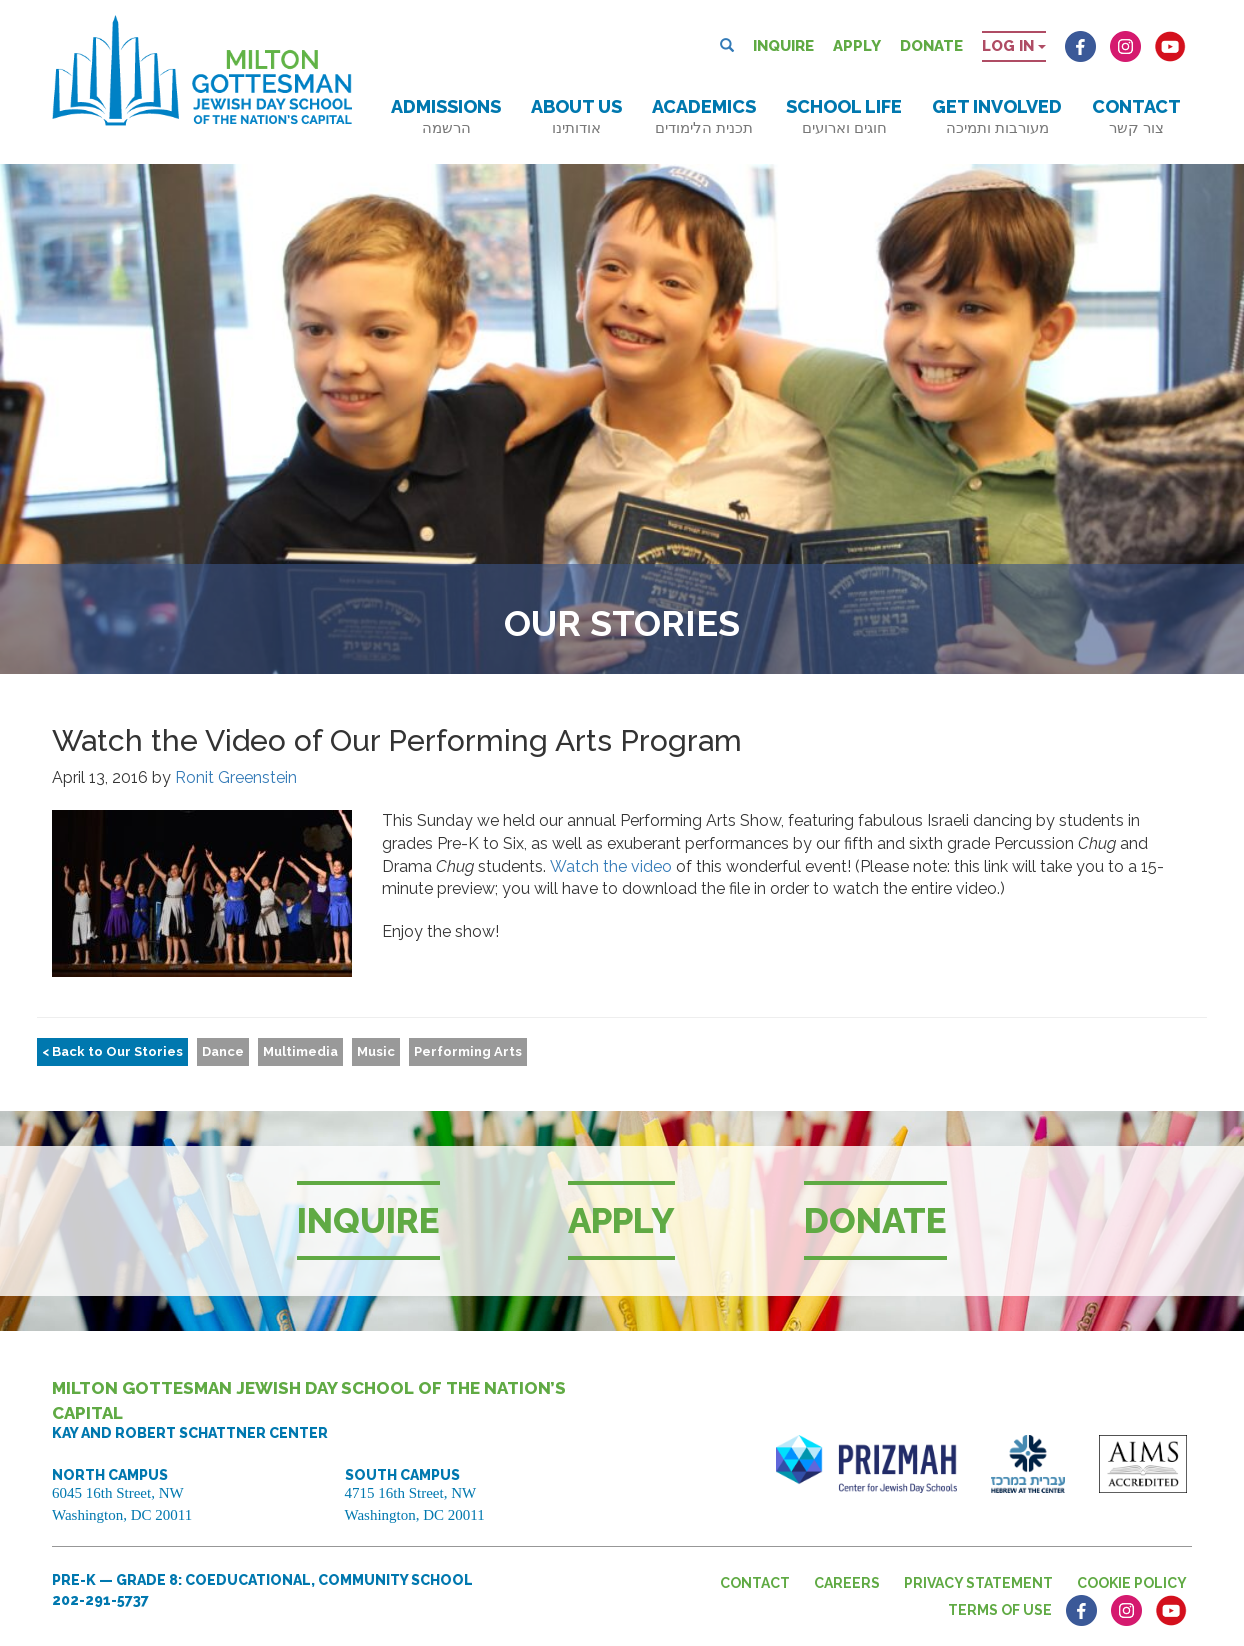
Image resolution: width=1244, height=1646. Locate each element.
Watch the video (611, 866)
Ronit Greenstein (236, 777)
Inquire (783, 46)
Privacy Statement (978, 1583)
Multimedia (300, 1051)
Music (376, 1051)
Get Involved (997, 116)
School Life (844, 116)
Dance (223, 1051)
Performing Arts (468, 1051)
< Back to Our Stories (112, 1051)
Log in (1014, 46)
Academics (704, 116)
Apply (857, 46)
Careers (847, 1583)
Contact (1136, 116)
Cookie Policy (1132, 1583)
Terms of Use (1000, 1610)
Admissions (446, 116)
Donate (931, 46)
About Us (576, 116)
